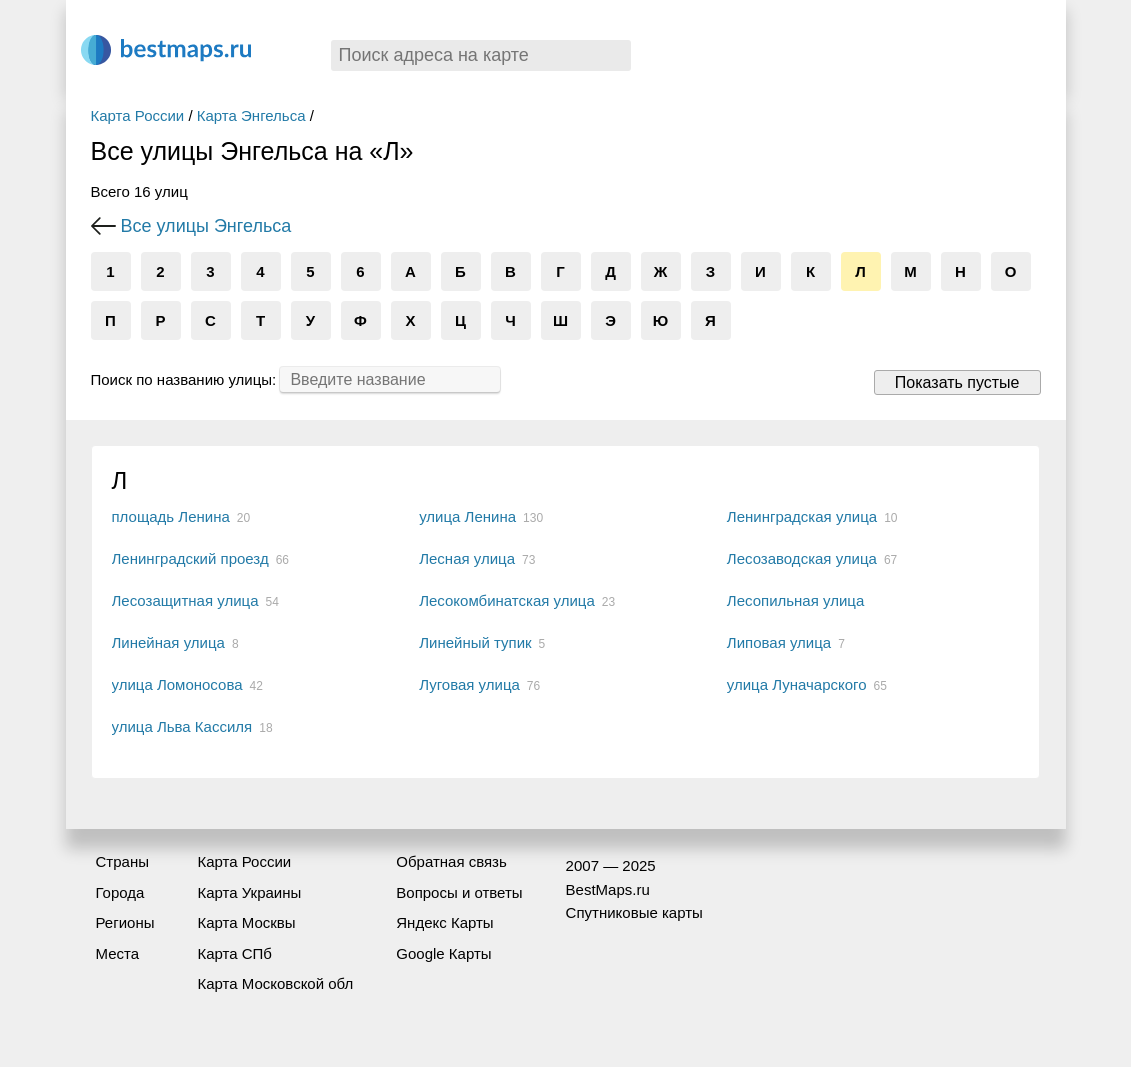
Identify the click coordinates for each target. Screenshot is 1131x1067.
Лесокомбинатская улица (507, 600)
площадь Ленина (171, 516)
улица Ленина (467, 516)
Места (118, 953)
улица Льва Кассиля (182, 726)
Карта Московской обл (275, 983)
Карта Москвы (246, 922)
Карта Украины (249, 892)
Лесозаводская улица (802, 558)
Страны (122, 861)
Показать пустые (957, 382)
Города (120, 892)
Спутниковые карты (634, 912)
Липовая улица (779, 642)
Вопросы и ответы (459, 892)
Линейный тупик (475, 642)
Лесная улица (467, 558)
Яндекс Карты (444, 922)
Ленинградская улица (802, 516)
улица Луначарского (797, 684)
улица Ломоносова (177, 684)
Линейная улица (168, 642)
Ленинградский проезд (190, 558)
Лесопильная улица (795, 600)
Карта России (138, 115)
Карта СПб (234, 953)
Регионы (125, 922)
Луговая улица (469, 684)
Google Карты (443, 953)
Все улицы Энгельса (206, 226)
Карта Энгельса (251, 115)
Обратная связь (451, 861)
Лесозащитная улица (185, 600)
